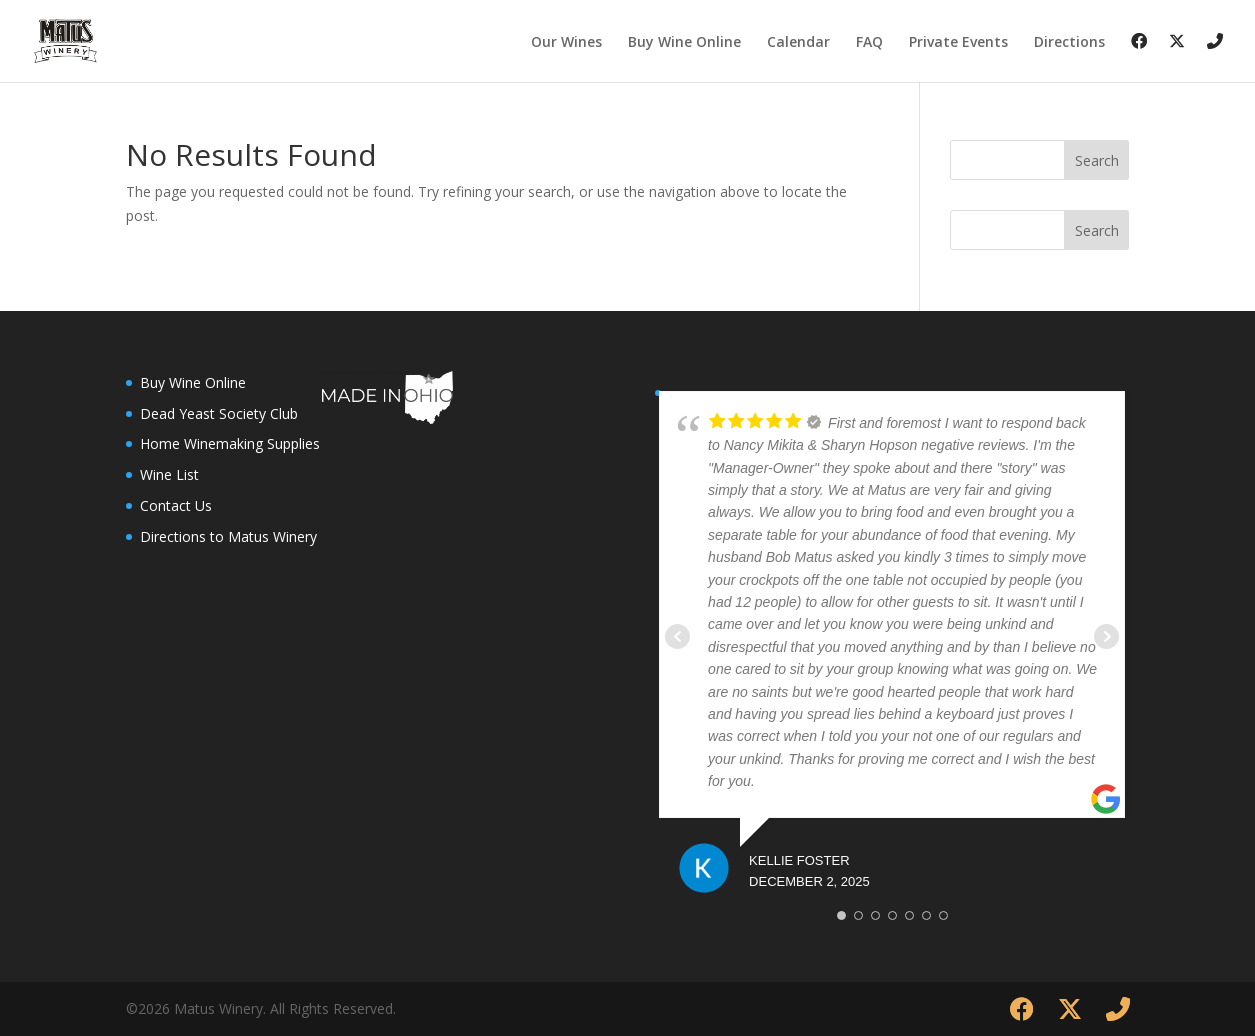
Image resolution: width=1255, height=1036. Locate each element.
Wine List (169, 474)
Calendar (798, 43)
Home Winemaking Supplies (230, 443)
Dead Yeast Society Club (219, 413)
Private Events (958, 43)
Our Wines (566, 43)
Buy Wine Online (684, 43)
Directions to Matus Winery (228, 536)
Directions (1069, 43)
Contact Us (176, 505)
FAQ (869, 43)
